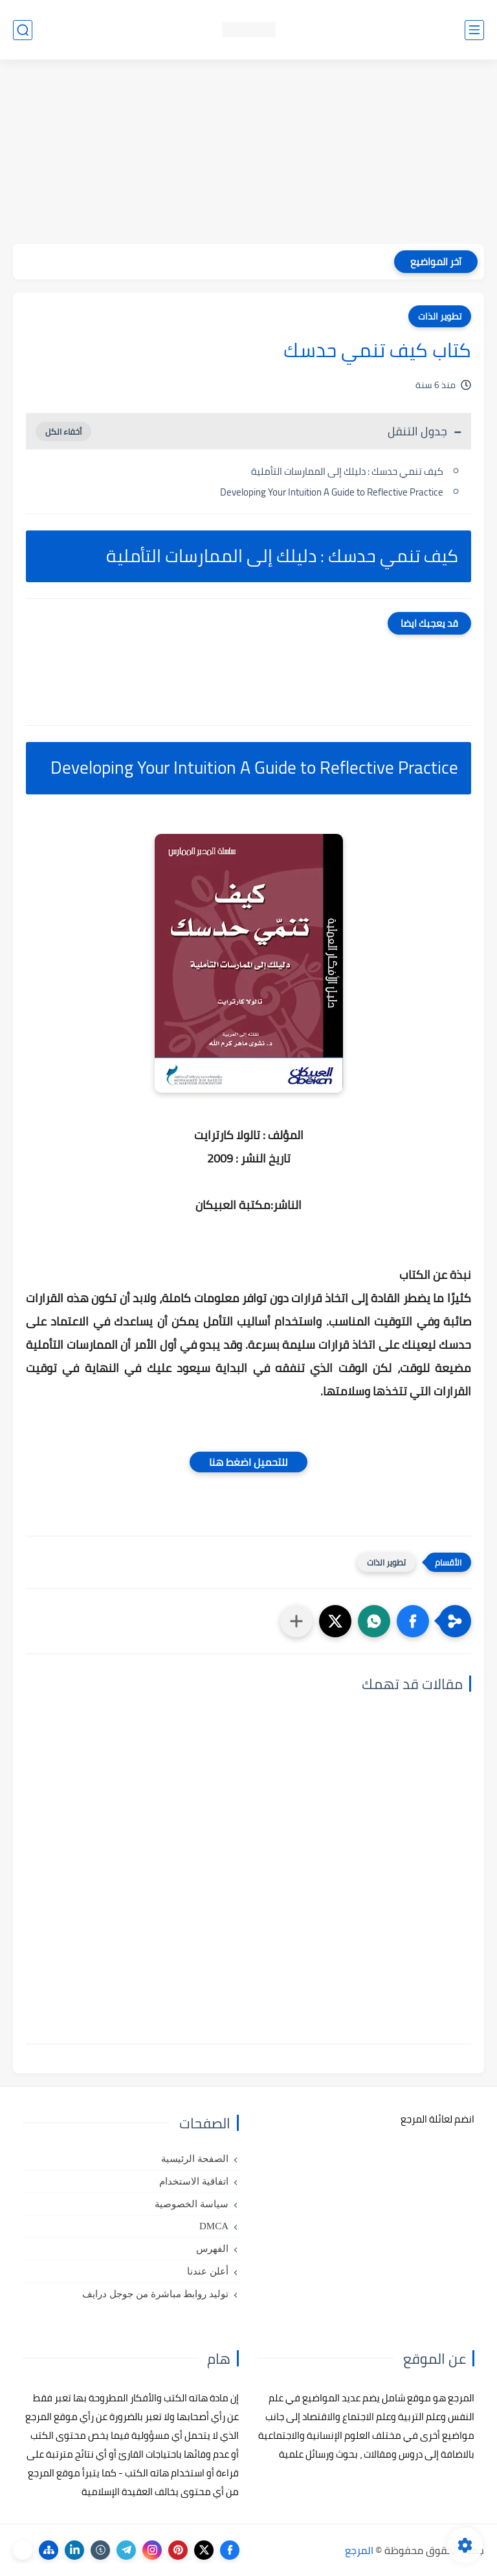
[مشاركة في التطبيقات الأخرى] (296, 1621)
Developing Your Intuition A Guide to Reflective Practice (331, 492)
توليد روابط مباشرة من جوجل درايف (155, 2294)
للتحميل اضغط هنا (248, 1462)
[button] (413, 1621)
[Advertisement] (248, 153)
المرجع (359, 2550)
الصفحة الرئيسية (194, 2159)
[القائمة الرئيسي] (474, 30)
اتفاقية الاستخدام (193, 2181)
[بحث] (22, 30)
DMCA (213, 2226)
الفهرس (212, 2248)
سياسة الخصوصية (191, 2204)
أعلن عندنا (207, 2271)
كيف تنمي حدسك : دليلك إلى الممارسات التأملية (347, 471)
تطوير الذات (439, 316)
